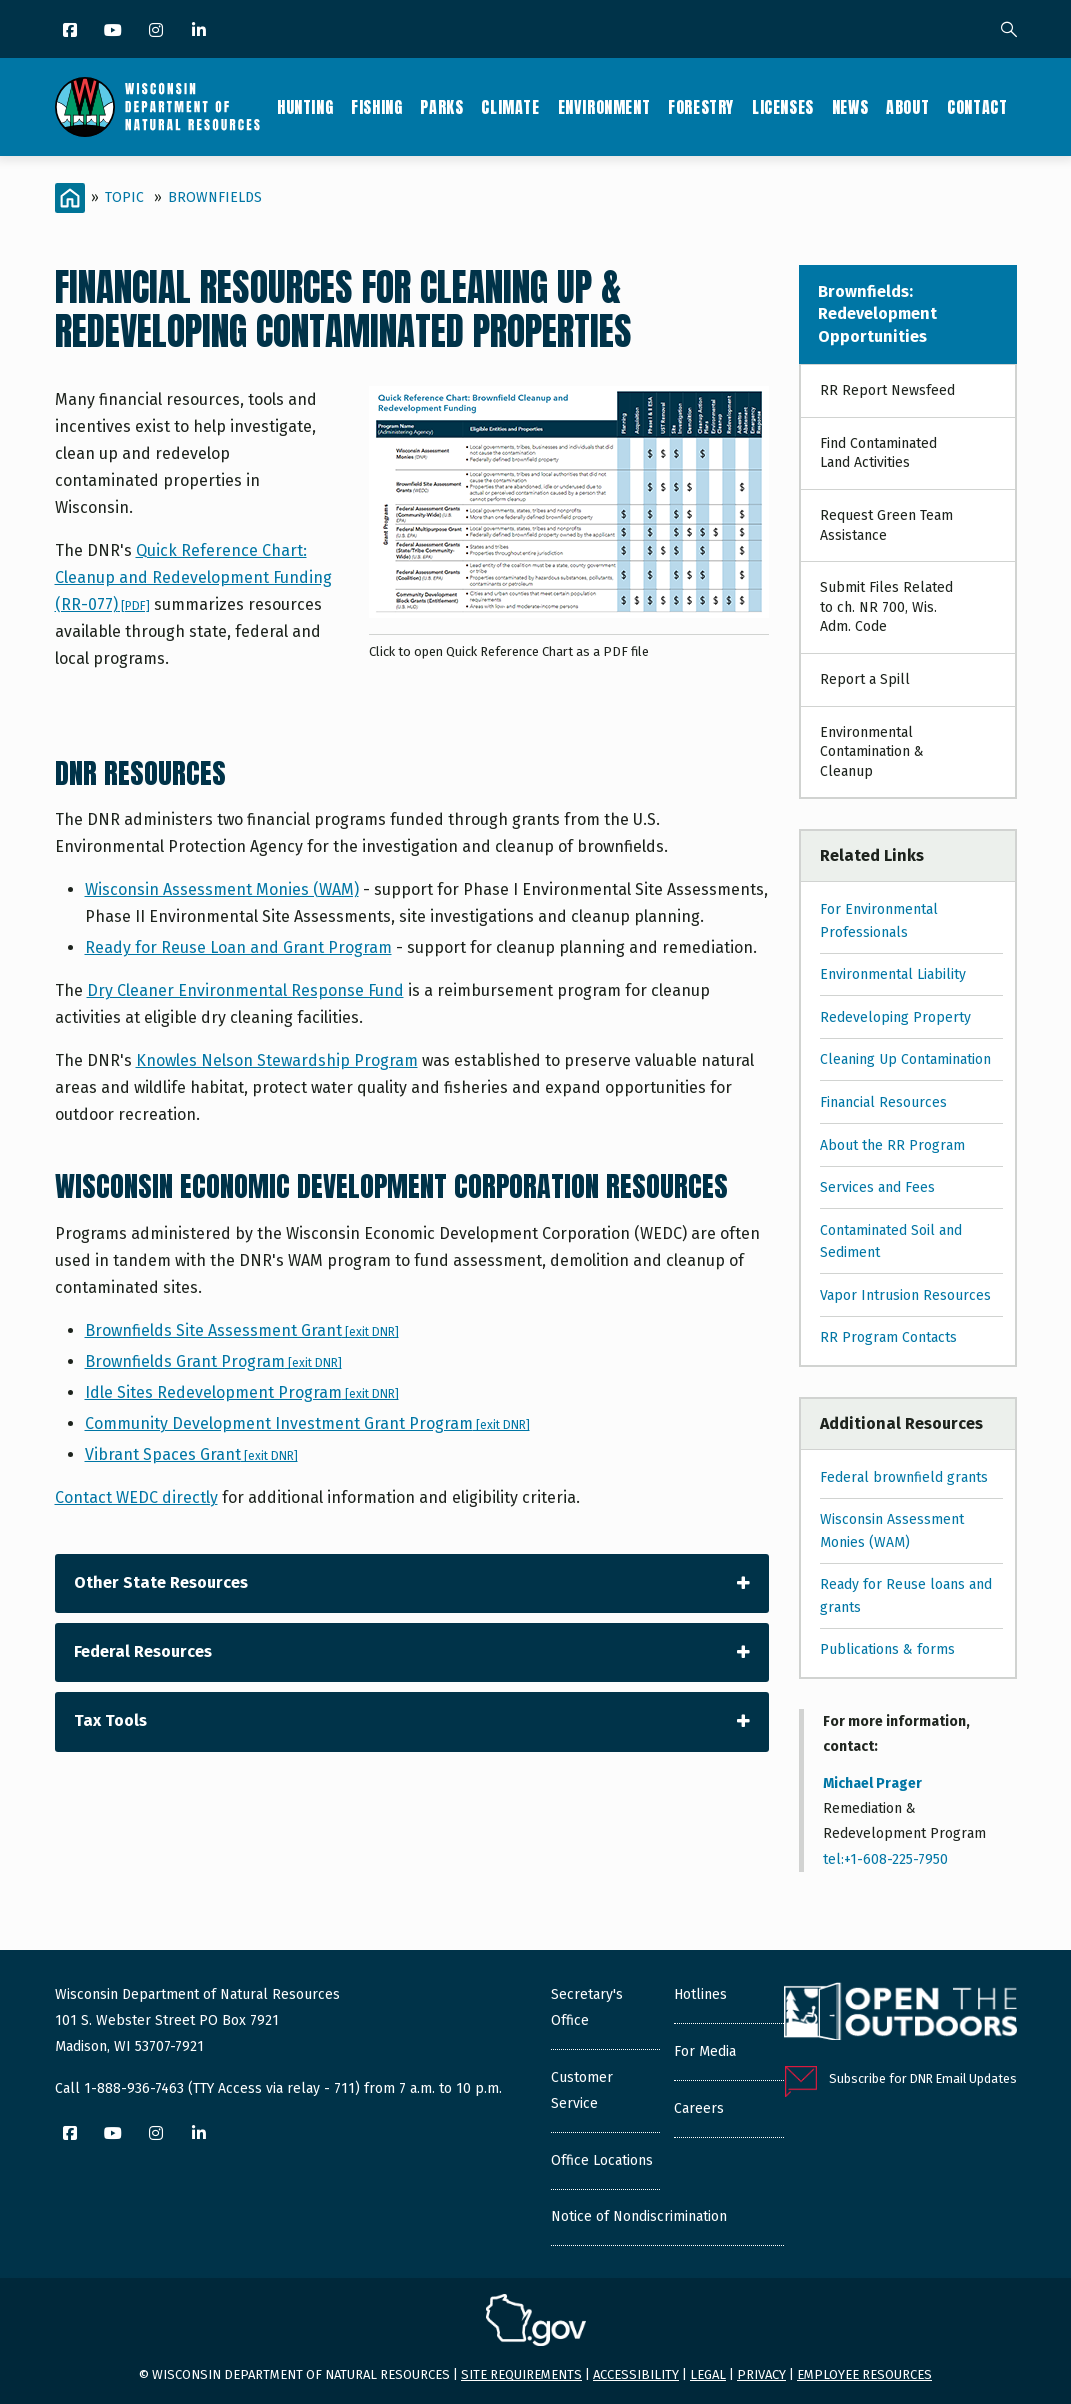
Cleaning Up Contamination (905, 1059)
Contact (977, 107)
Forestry (701, 107)
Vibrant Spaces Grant (191, 1454)
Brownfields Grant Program (213, 1361)
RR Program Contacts (888, 1337)
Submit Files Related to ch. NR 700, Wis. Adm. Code (886, 607)
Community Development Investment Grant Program (307, 1423)
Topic (124, 197)
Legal (708, 2374)
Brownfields (215, 197)
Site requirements (521, 2374)
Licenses (783, 107)
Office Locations (602, 2160)
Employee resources (864, 2374)
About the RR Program (892, 1145)
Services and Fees (877, 1187)
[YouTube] (114, 31)
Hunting (305, 107)
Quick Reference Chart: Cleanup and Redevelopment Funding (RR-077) (193, 577)
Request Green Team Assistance (886, 525)
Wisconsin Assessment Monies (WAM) (222, 889)
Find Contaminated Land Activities (878, 453)
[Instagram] (157, 31)
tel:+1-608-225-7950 (885, 1859)
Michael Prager (872, 1783)
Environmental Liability (893, 974)
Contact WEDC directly (136, 1497)
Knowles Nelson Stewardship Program (277, 1060)
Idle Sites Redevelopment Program (242, 1392)
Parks (441, 107)
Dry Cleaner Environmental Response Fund (245, 990)
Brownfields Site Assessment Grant (242, 1330)
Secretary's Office (587, 2007)
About (907, 107)
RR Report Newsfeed (887, 390)
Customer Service (582, 2090)
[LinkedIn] (200, 31)
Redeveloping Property (895, 1017)
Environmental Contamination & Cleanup (872, 752)
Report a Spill (865, 679)
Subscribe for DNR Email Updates (923, 2078)
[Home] (70, 198)
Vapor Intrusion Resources (905, 1295)
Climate (510, 107)
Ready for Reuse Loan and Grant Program (238, 947)
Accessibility (636, 2374)
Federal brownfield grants (904, 1477)
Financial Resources (883, 1102)
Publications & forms (887, 1649)
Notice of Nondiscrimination (639, 2216)
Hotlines (700, 1994)
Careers (699, 2108)
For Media (705, 2051)
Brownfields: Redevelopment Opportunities (877, 314)
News (850, 107)
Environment (604, 107)
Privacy (761, 2374)
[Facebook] (71, 31)
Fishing (376, 107)
